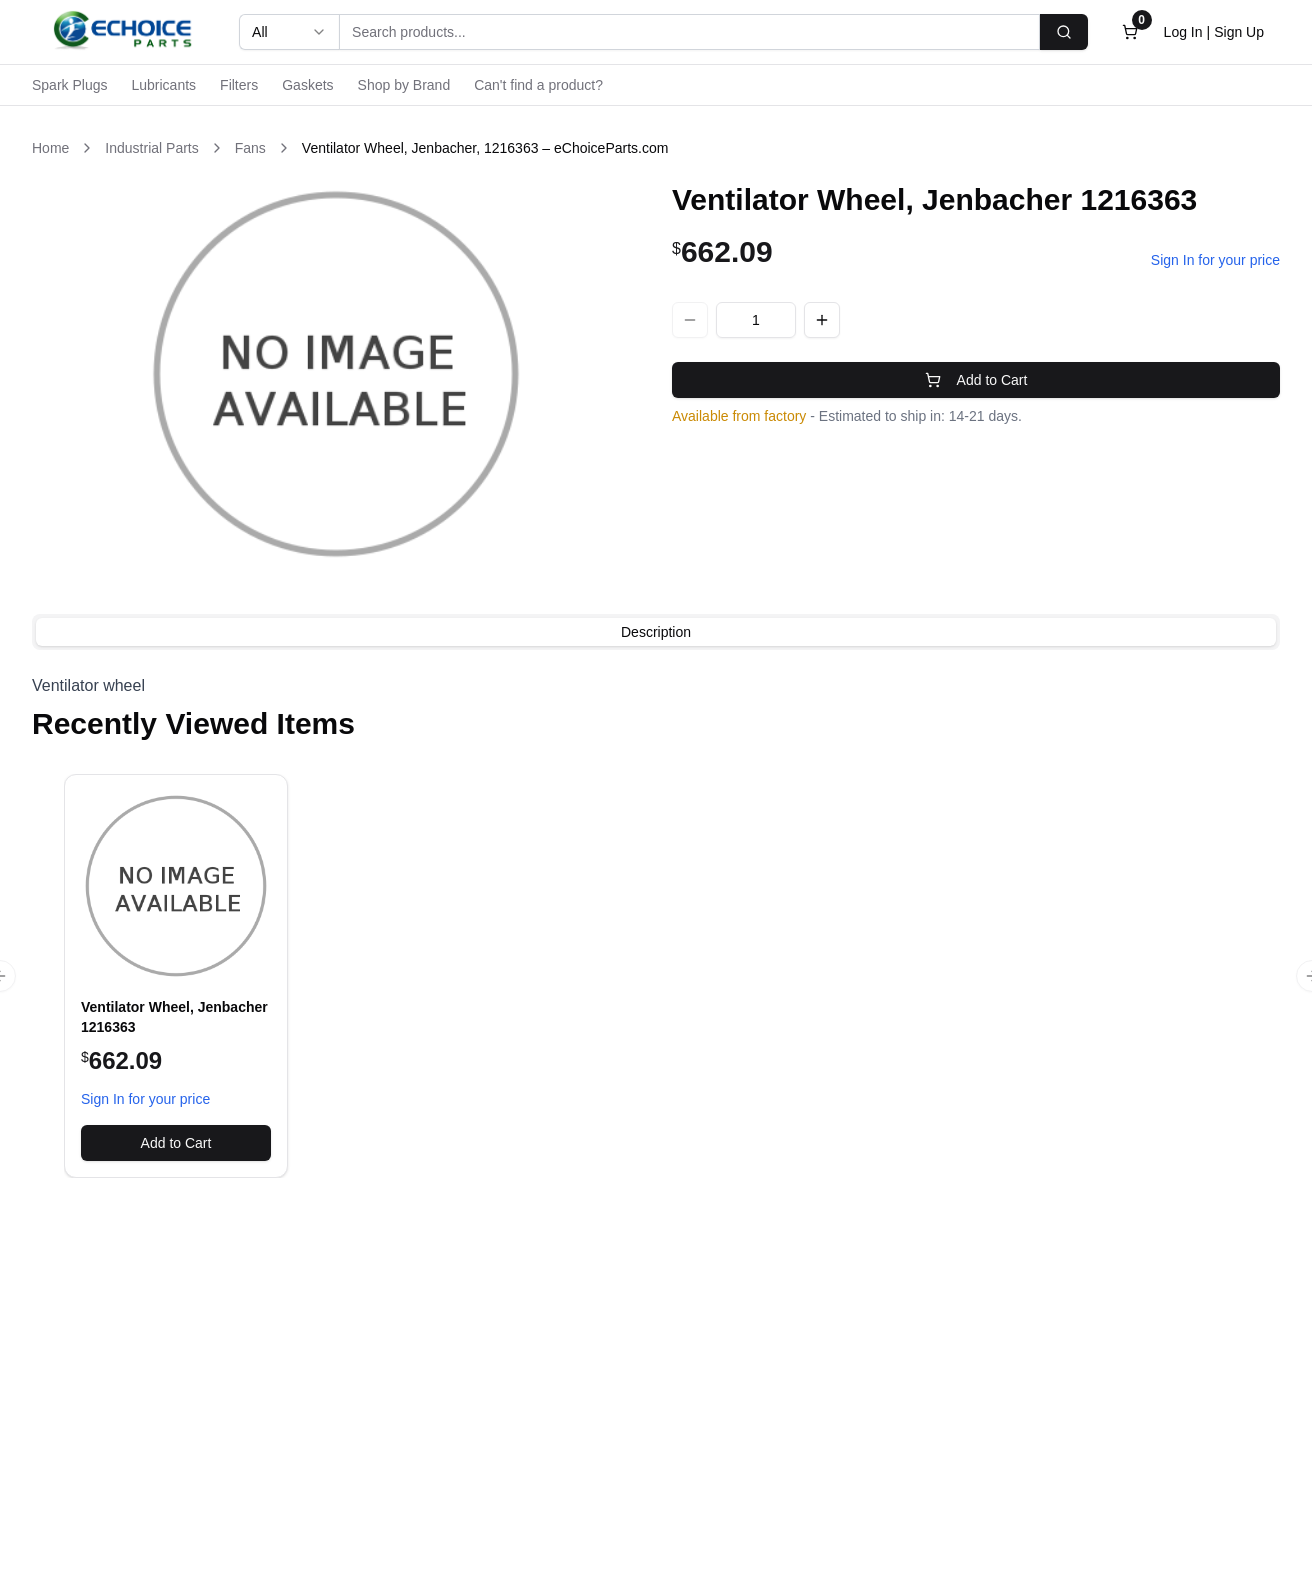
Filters (239, 85)
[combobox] (289, 32)
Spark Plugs (69, 85)
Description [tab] (656, 632)
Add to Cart (976, 380)
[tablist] (656, 632)
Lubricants (163, 85)
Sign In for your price (1215, 260)
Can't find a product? (538, 85)
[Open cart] (1130, 32)
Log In (1183, 32)
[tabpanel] (656, 686)
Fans (250, 148)
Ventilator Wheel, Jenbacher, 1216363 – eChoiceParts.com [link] (485, 148)
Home (50, 148)
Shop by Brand (404, 85)
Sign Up (1239, 32)
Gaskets (307, 85)
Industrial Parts (151, 148)
